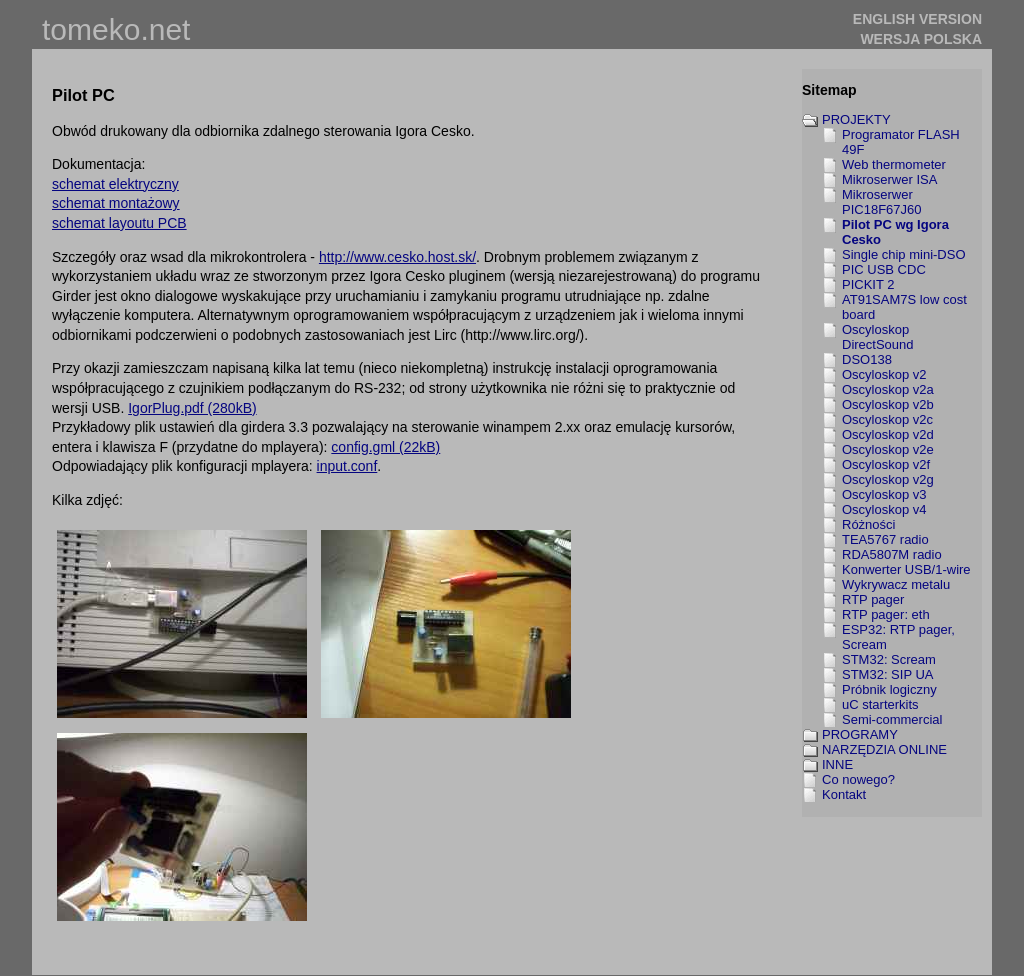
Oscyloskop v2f (886, 464)
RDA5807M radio (892, 554)
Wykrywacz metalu (896, 584)
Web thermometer (894, 164)
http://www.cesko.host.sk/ (397, 257)
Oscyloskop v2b (888, 404)
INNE (837, 764)
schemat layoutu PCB (119, 223)
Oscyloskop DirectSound (878, 337)
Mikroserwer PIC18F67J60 (882, 202)
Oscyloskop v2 (884, 374)
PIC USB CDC (884, 269)
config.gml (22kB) (385, 447)
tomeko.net (116, 29)
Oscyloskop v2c (887, 419)
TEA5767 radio (885, 539)
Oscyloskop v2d (888, 434)
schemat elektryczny (115, 184)
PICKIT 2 (868, 284)
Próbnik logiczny (889, 689)
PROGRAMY (860, 734)
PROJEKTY (856, 119)
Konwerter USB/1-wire (906, 569)
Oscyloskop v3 (884, 494)
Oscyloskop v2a (888, 389)
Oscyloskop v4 (884, 509)
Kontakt (844, 794)
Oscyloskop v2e (888, 449)
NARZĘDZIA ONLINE (884, 749)
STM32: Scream (889, 659)
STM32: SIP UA (888, 674)
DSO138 (867, 359)
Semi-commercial (892, 719)
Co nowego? (858, 779)
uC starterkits (880, 704)
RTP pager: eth (886, 614)
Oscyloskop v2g (888, 479)
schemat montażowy (116, 203)
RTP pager (873, 599)
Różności (868, 524)
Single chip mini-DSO (904, 254)
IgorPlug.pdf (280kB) (192, 408)
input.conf (347, 466)
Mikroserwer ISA (889, 179)
